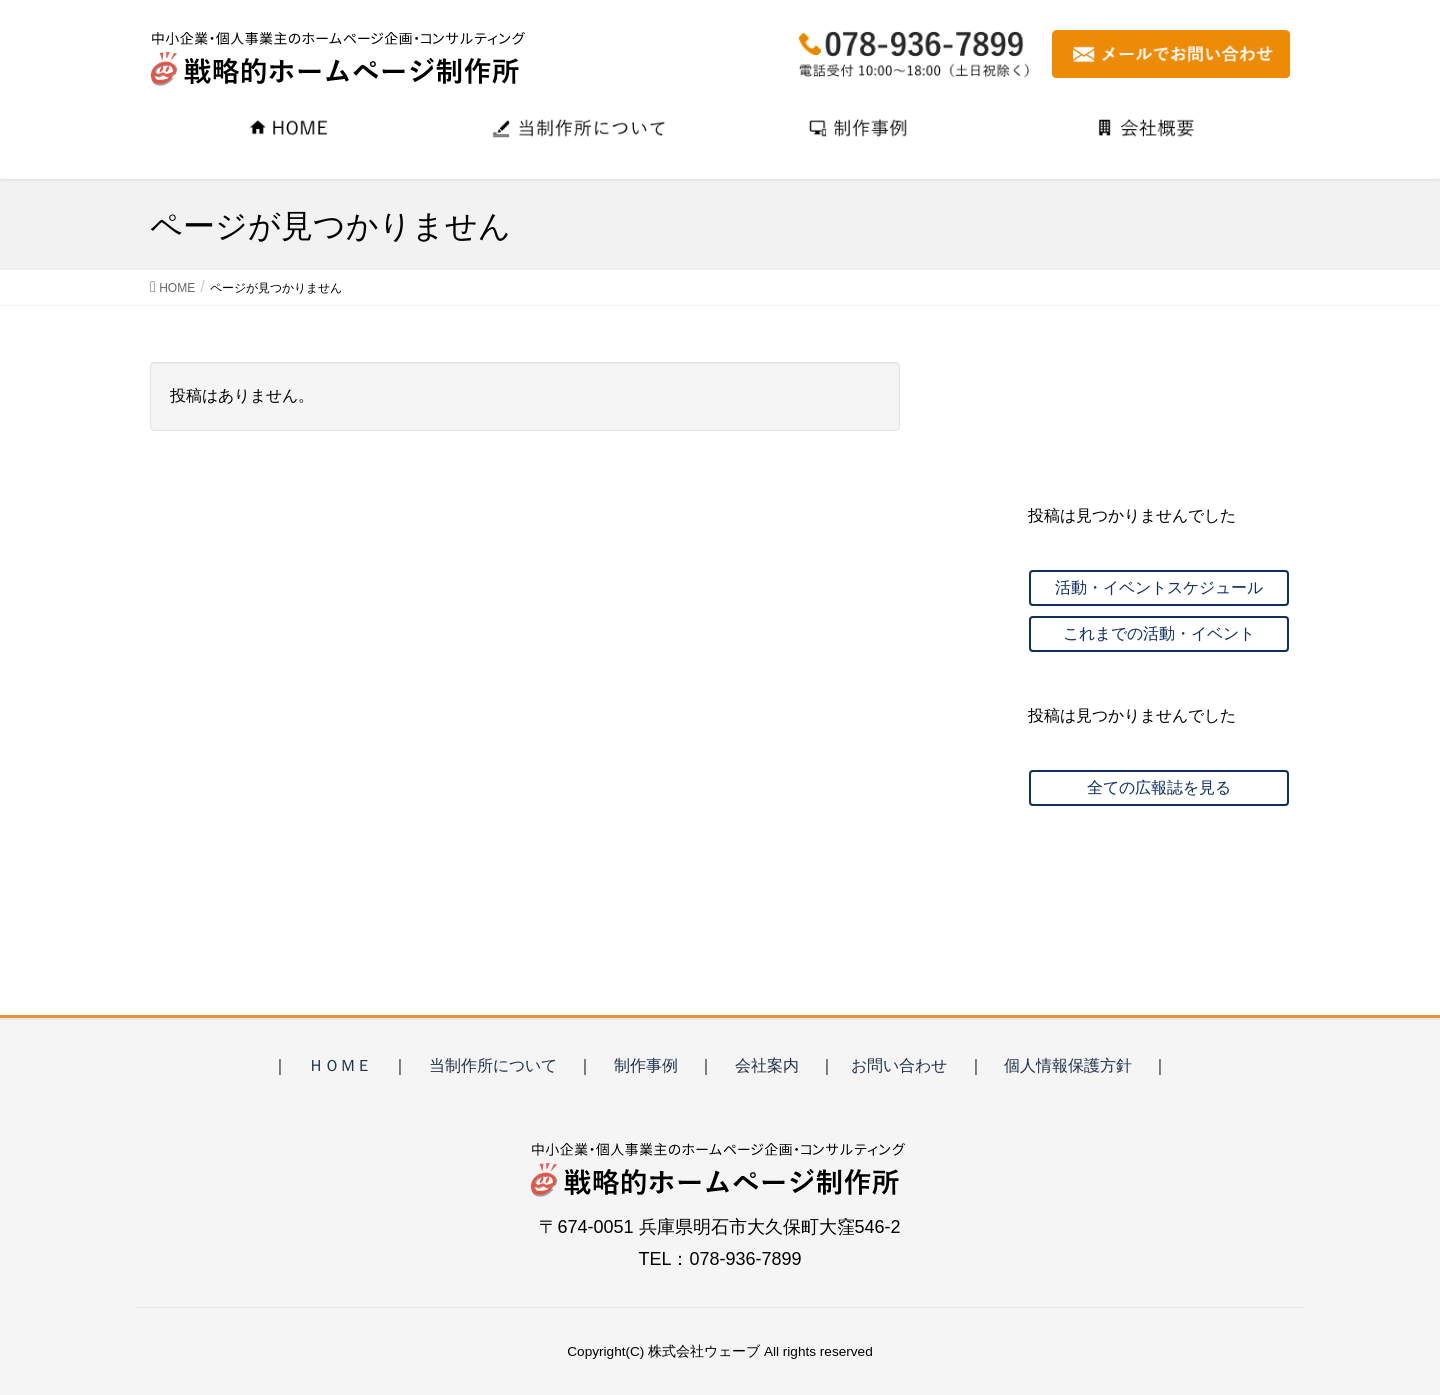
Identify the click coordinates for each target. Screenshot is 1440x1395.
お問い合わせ (899, 1065)
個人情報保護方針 (1068, 1065)
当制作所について (493, 1065)
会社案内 (767, 1065)
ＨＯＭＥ (340, 1065)
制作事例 (646, 1065)
